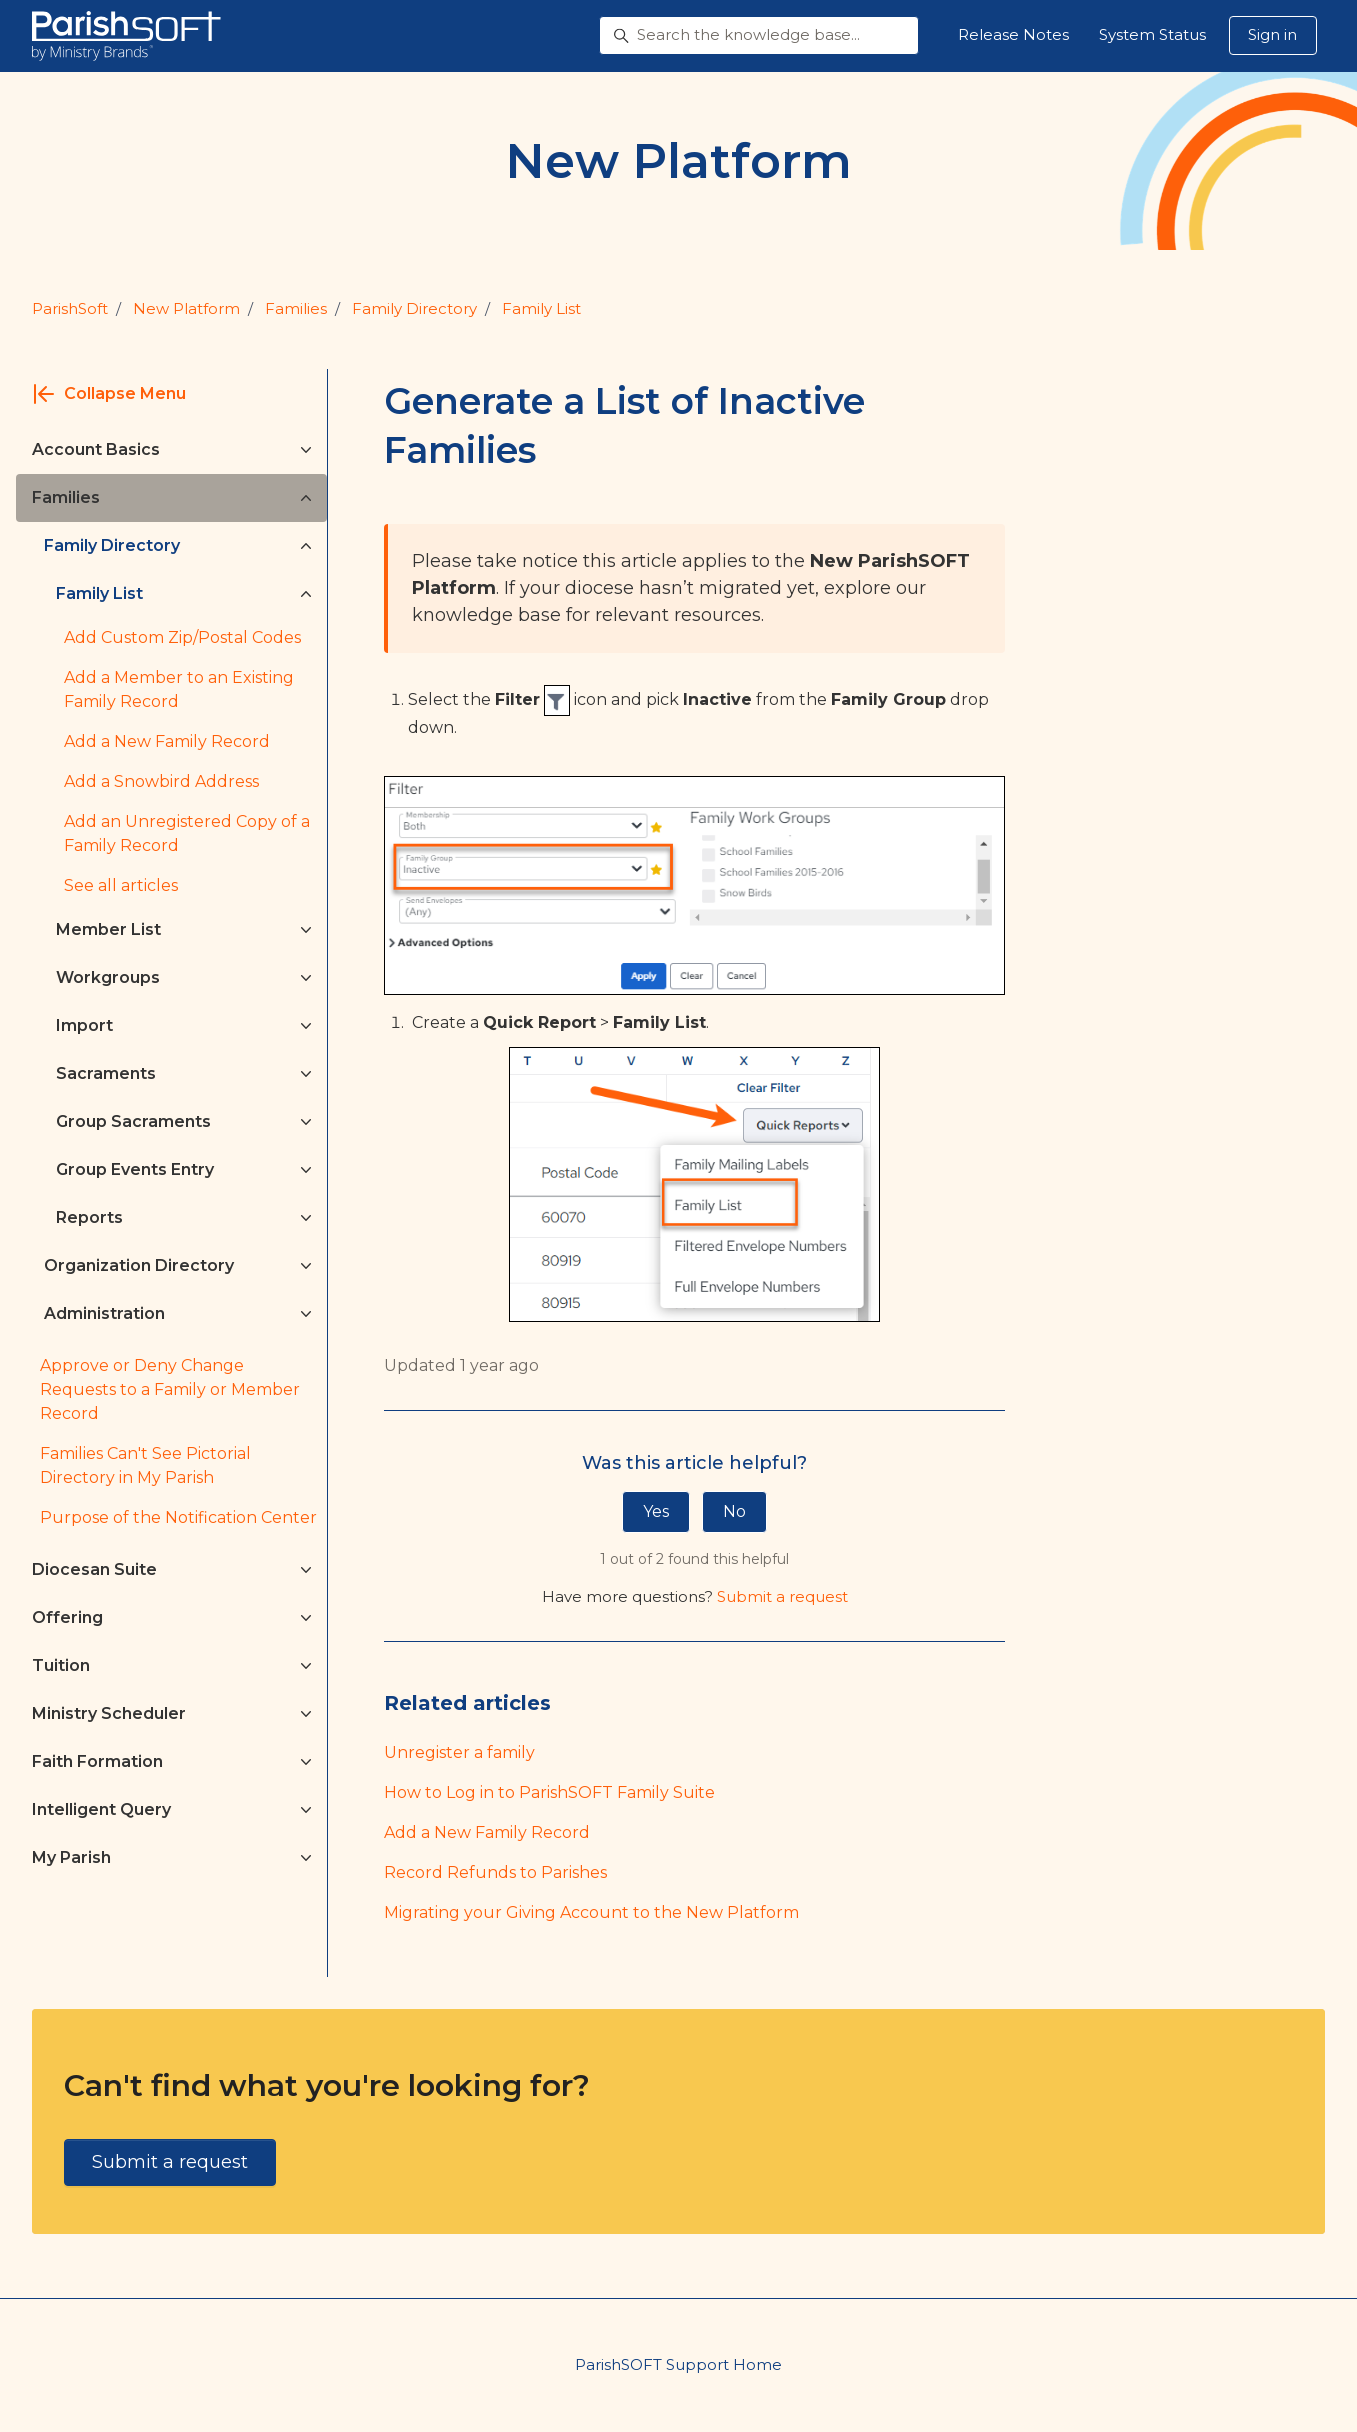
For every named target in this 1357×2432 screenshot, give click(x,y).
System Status (1152, 34)
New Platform (186, 308)
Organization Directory (139, 1265)
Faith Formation (97, 1761)
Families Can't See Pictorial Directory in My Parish (145, 1465)
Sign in (1272, 34)
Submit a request (782, 1596)
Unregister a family (459, 1752)
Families (296, 308)
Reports (89, 1217)
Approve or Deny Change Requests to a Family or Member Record (170, 1389)
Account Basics (96, 449)
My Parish (71, 1857)
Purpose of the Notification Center (178, 1517)
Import (84, 1025)
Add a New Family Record (487, 1832)
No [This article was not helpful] (734, 1511)
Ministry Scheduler (109, 1713)
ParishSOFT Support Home (678, 2364)
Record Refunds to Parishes (495, 1872)
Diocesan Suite (94, 1569)
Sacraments (106, 1073)
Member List (108, 929)
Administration (104, 1313)
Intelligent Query (101, 1809)
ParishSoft (70, 308)
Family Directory (414, 308)
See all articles (121, 885)
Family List (541, 308)
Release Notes (1013, 34)
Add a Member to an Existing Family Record (179, 689)
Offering (67, 1617)
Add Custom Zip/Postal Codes (182, 637)
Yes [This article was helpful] (656, 1511)
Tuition (61, 1665)
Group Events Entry (135, 1169)
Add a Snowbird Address (161, 781)
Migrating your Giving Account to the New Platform (591, 1912)
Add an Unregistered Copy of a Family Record (187, 833)
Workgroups (108, 977)
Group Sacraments (133, 1121)
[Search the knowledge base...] (759, 36)
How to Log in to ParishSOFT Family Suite (549, 1792)
